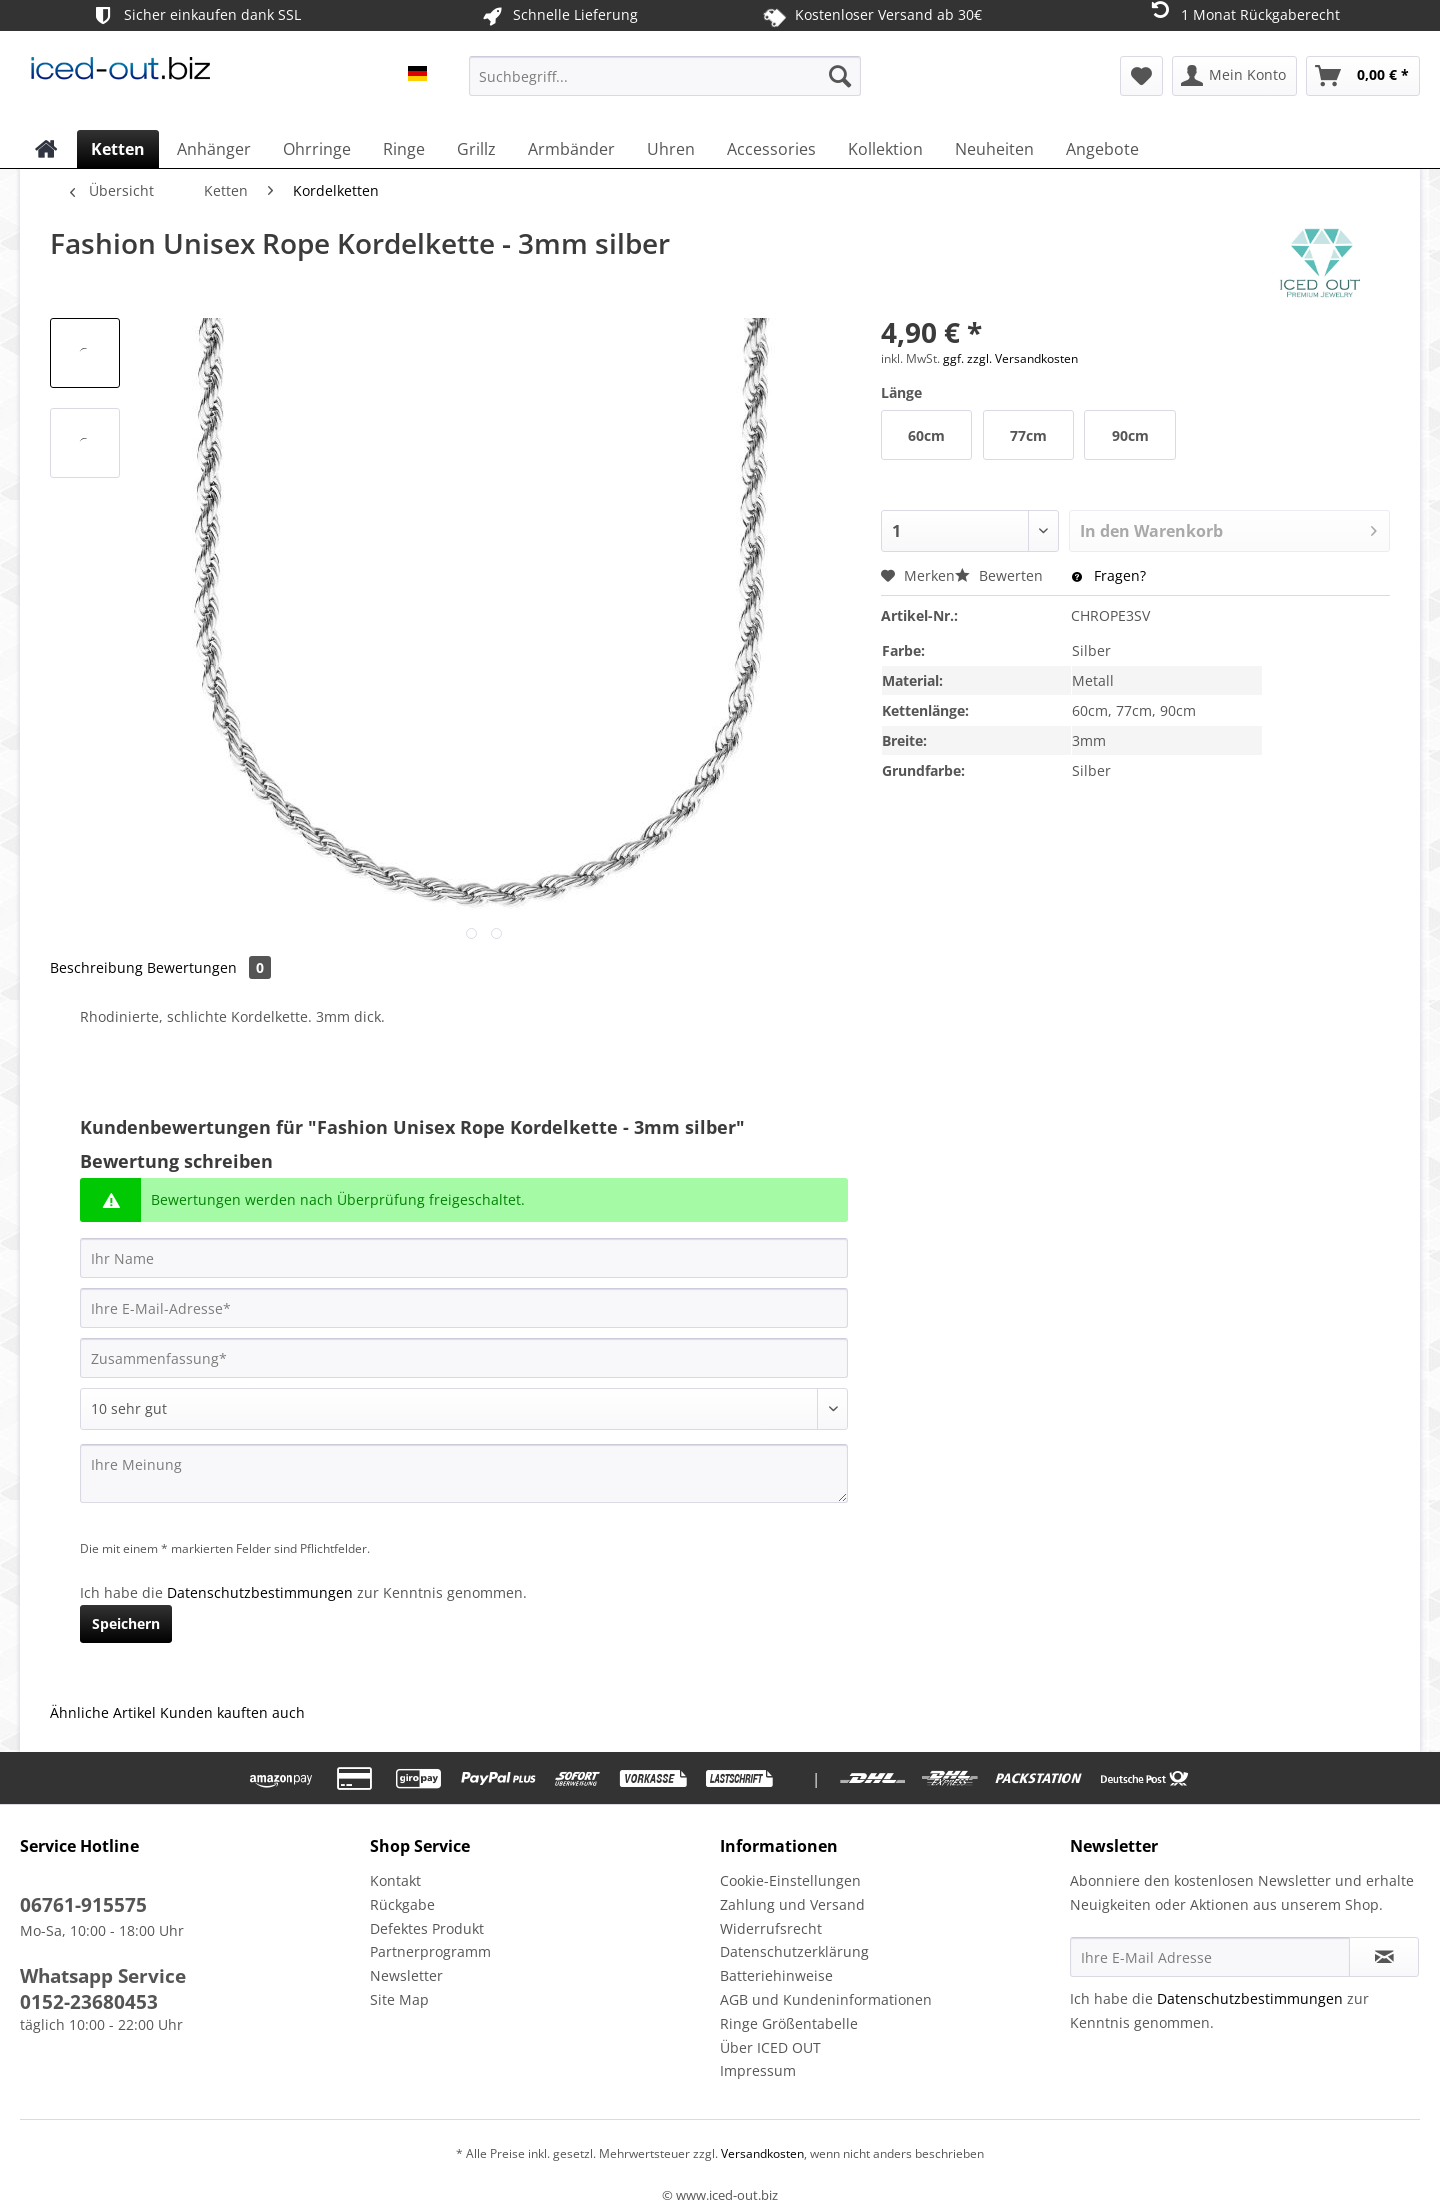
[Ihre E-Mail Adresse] (1210, 1957)
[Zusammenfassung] (464, 1358)
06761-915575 (83, 1905)
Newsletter (406, 1975)
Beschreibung (96, 967)
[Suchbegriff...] (665, 76)
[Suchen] (840, 76)
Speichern (126, 1623)
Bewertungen (209, 967)
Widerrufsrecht (771, 1928)
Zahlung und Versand (792, 1904)
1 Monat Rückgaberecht (1243, 13)
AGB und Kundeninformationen (826, 1999)
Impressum (758, 2070)
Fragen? (1109, 575)
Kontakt (395, 1880)
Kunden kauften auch (232, 1712)
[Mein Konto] (1234, 76)
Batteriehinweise (776, 1975)
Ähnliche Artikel (103, 1712)
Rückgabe (402, 1904)
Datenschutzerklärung (794, 1951)
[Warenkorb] (1363, 76)
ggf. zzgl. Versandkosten (1010, 358)
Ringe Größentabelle (789, 2023)
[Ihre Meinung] (464, 1473)
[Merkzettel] (1141, 76)
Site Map (399, 1999)
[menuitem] (665, 85)
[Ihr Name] (464, 1258)
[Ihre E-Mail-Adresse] (464, 1308)
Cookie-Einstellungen (790, 1880)
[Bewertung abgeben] (464, 1409)
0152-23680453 (89, 2002)
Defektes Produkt (427, 1928)
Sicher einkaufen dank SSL (195, 15)
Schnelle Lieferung (558, 15)
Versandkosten (761, 2153)
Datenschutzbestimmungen (260, 1592)
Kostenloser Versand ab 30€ (872, 15)
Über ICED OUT (770, 2047)
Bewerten (1001, 575)
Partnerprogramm (430, 1951)
